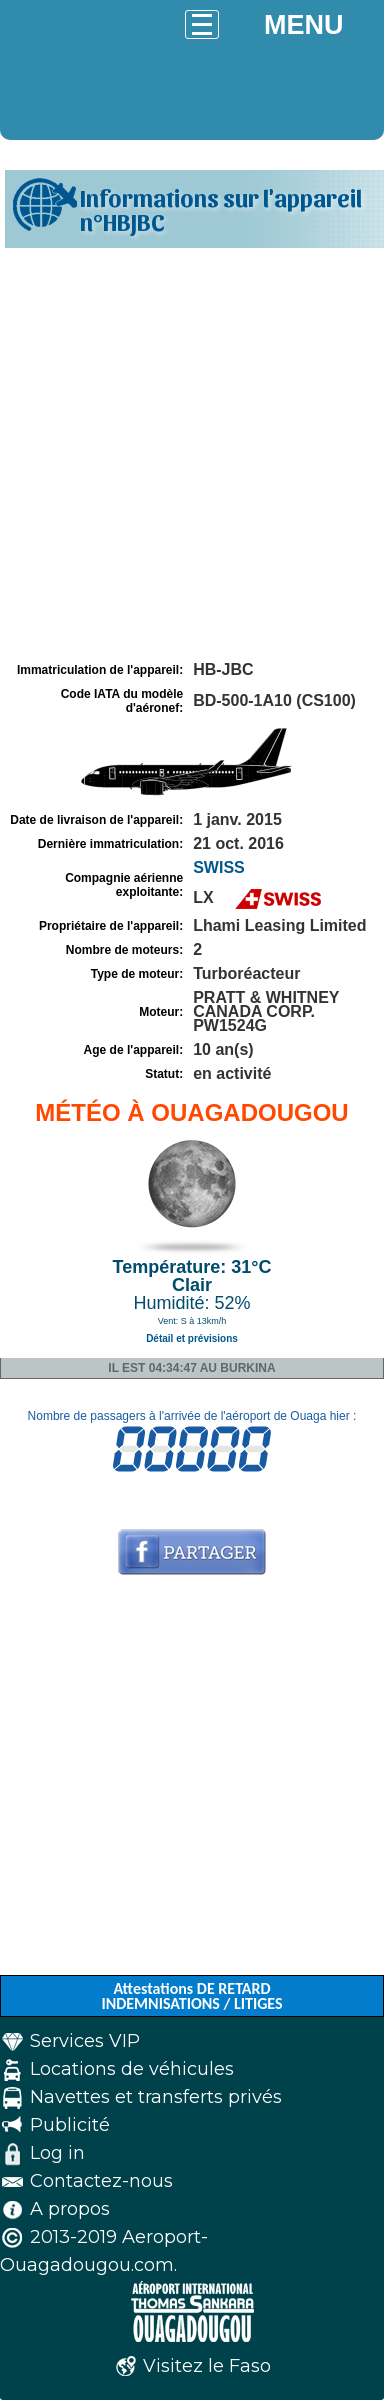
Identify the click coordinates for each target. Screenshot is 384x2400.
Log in (57, 2153)
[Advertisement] (192, 455)
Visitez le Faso (207, 2366)
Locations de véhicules (132, 2069)
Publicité (70, 2125)
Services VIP (85, 2041)
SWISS (219, 867)
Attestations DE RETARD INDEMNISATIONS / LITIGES (191, 1996)
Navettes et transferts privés (156, 2097)
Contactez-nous (101, 2181)
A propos (70, 2209)
